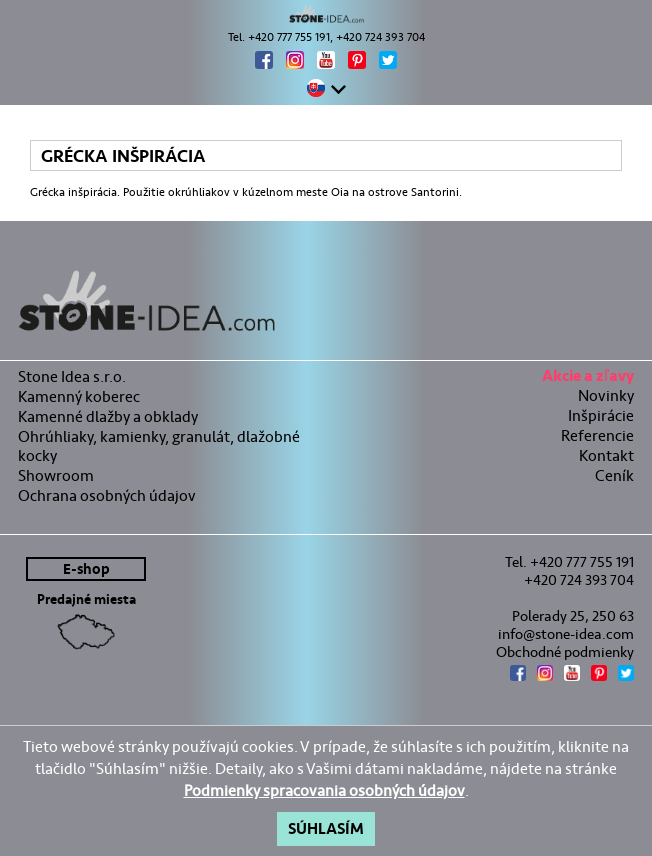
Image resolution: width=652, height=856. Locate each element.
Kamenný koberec (79, 396)
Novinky (606, 395)
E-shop (86, 569)
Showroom (56, 475)
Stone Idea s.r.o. (72, 376)
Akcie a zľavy (588, 378)
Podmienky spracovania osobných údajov (324, 790)
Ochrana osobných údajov (107, 495)
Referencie (597, 435)
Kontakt (606, 455)
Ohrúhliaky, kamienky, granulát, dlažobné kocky (159, 446)
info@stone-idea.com (566, 634)
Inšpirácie (601, 415)
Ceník (614, 475)
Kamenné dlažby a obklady (108, 416)
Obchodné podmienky (565, 652)
